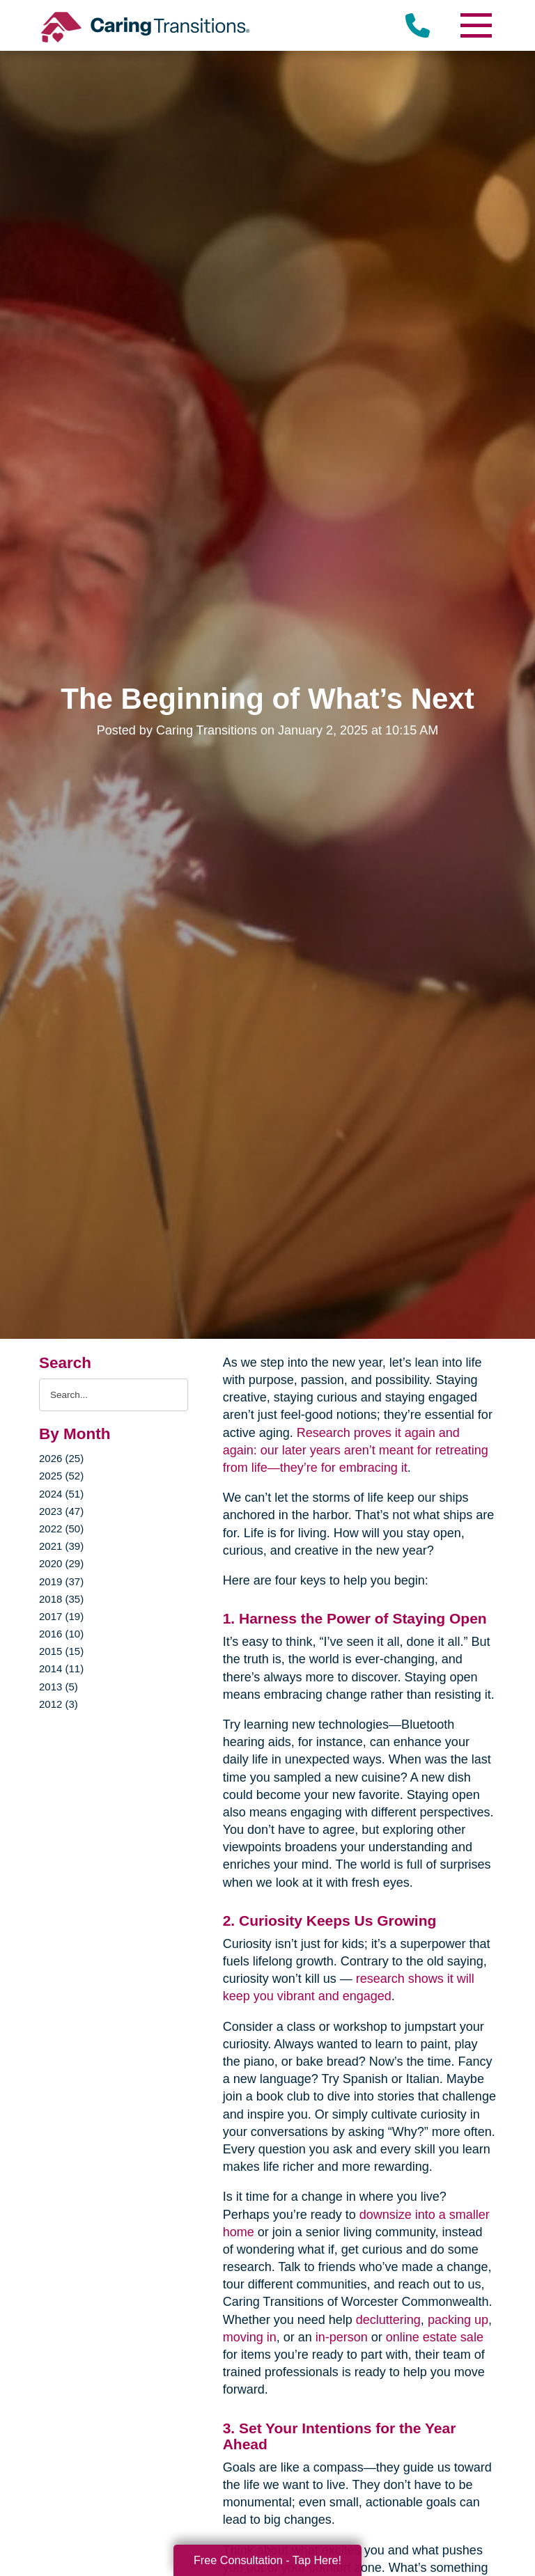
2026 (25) (61, 1458)
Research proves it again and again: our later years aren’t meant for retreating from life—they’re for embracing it (355, 1450)
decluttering (388, 2320)
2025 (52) (61, 1476)
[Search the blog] (113, 1395)
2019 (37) (61, 1581)
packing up (458, 2320)
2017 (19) (61, 1616)
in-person (342, 2337)
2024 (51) (61, 1494)
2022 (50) (61, 1528)
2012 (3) (58, 1704)
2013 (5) (58, 1687)
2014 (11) (61, 1668)
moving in (250, 2337)
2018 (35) (61, 1599)
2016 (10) (61, 1634)
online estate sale (434, 2337)
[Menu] (475, 25)
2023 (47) (61, 1511)
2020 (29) (61, 1563)
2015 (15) (61, 1651)
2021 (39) (61, 1546)
